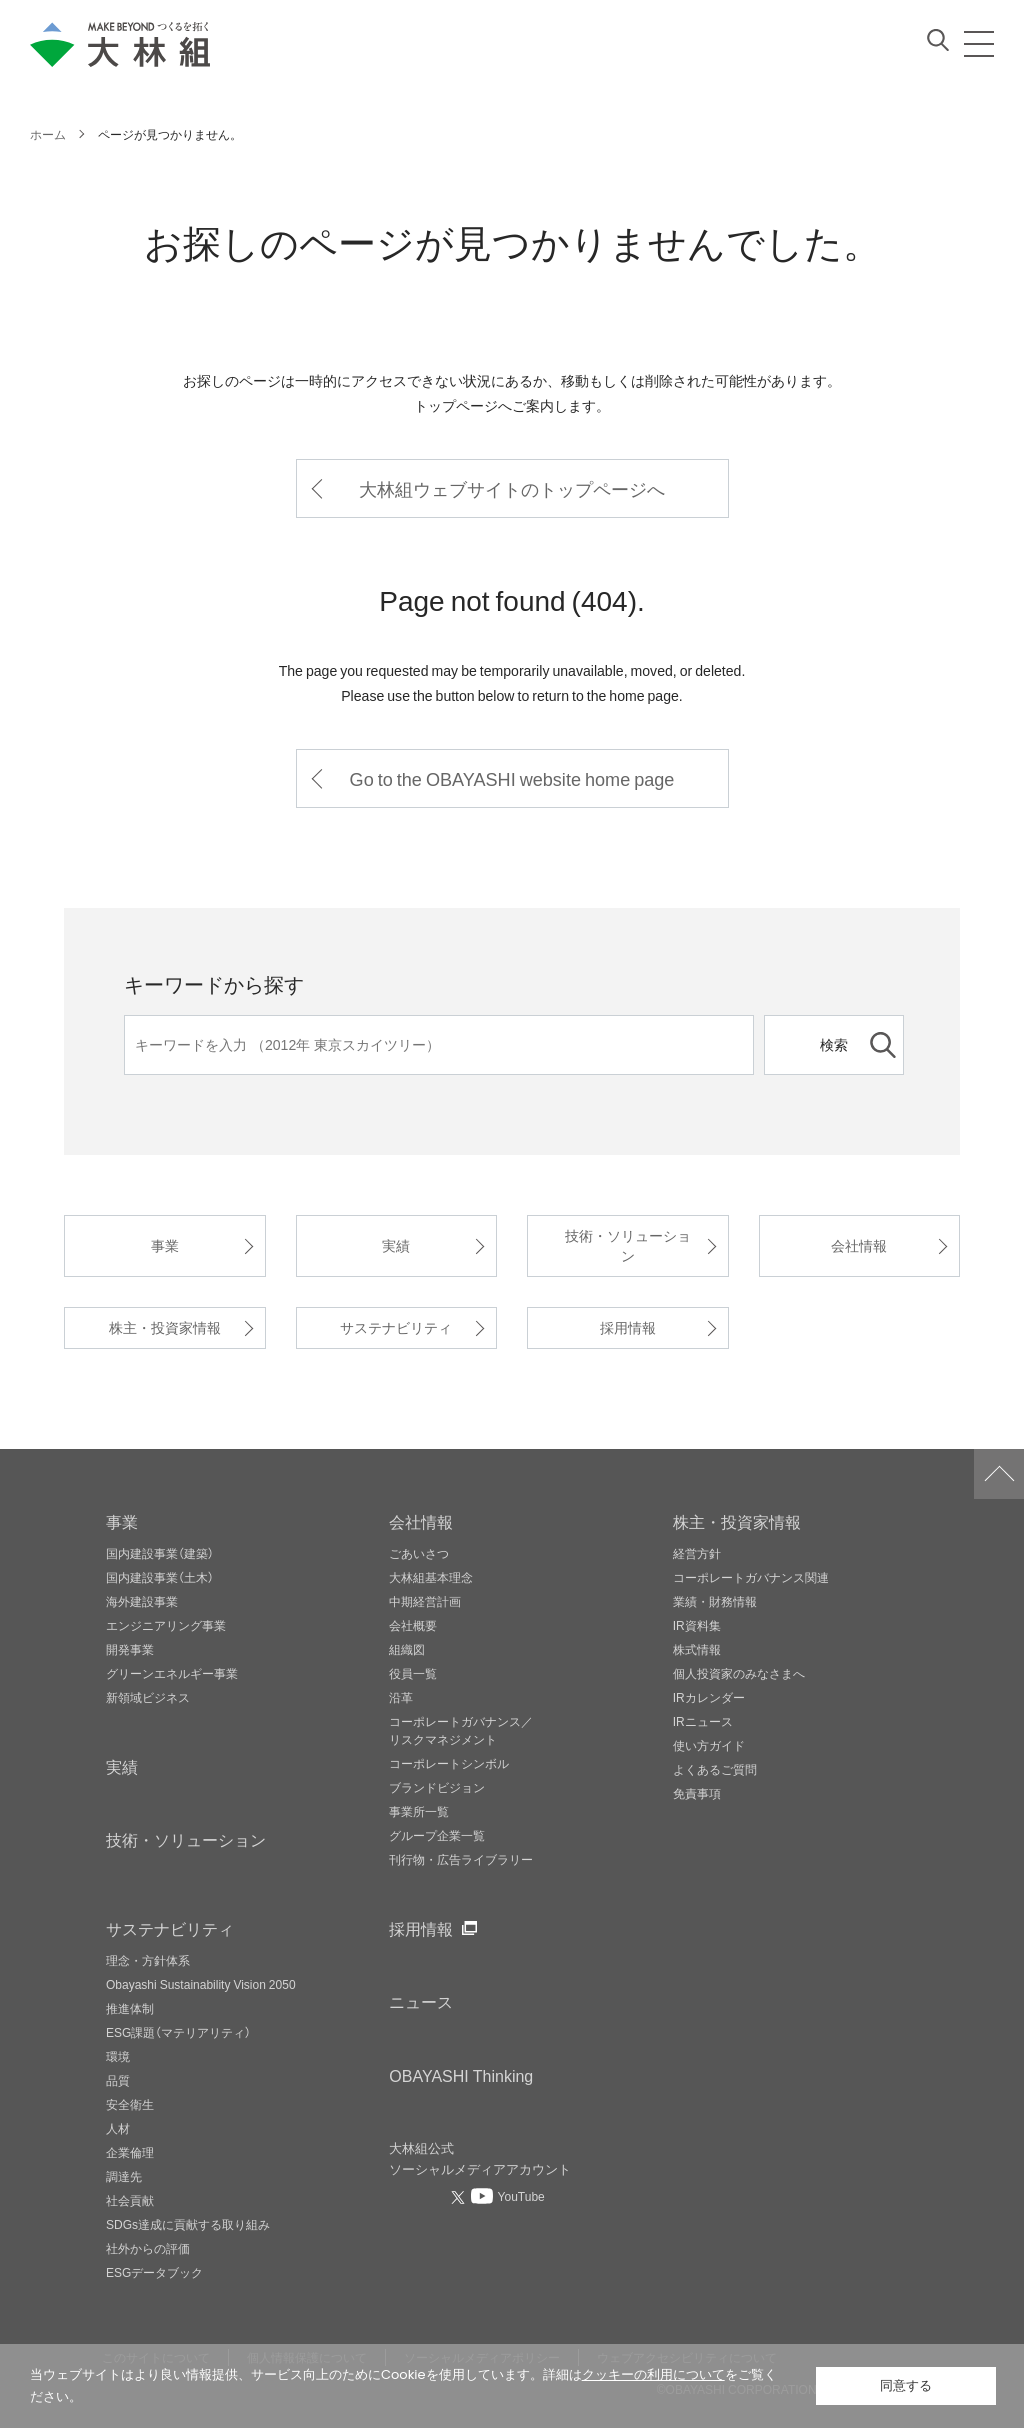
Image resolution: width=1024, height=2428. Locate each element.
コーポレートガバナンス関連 (751, 1577)
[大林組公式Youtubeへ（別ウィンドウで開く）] (508, 2196)
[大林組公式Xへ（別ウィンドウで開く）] (460, 2197)
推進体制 (130, 2008)
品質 (118, 2080)
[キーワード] (439, 1045)
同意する (906, 2385)
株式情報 (697, 1649)
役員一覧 (413, 1673)
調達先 (124, 2176)
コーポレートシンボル (449, 1763)
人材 (118, 2128)
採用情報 (628, 1327)
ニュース (421, 2001)
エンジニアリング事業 (166, 1625)
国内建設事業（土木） (160, 1577)
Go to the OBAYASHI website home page (512, 778)
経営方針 (697, 1553)
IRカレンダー (709, 1697)
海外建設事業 (142, 1601)
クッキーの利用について (653, 2374)
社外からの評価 (148, 2248)
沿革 (401, 1697)
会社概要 (413, 1625)
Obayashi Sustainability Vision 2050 (201, 1984)
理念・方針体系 (148, 1960)
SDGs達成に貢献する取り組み (188, 2224)
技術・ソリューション (628, 1245)
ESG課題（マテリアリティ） (178, 2032)
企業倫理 (130, 2152)
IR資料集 (697, 1625)
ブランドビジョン (437, 1787)
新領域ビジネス (148, 1697)
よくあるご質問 (715, 1769)
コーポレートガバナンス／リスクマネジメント (461, 1730)
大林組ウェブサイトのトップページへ (512, 488)
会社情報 (859, 1245)
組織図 (407, 1649)
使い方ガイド (709, 1745)
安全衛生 (130, 2104)
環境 (118, 2056)
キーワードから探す (214, 983)
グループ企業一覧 (437, 1835)
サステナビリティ (396, 1327)
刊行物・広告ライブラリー (461, 1859)
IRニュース (703, 1721)
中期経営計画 (425, 1601)
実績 (396, 1245)
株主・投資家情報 (165, 1327)
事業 (165, 1245)
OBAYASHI (461, 2075)
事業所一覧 (419, 1811)
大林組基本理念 (431, 1577)
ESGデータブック (154, 2272)
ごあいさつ (419, 1553)
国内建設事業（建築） (160, 1553)
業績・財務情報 (715, 1601)
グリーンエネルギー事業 (172, 1673)
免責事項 (697, 1793)
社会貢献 (130, 2200)
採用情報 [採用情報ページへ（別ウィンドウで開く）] (421, 1928)
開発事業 (130, 1649)
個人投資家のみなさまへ (739, 1673)
